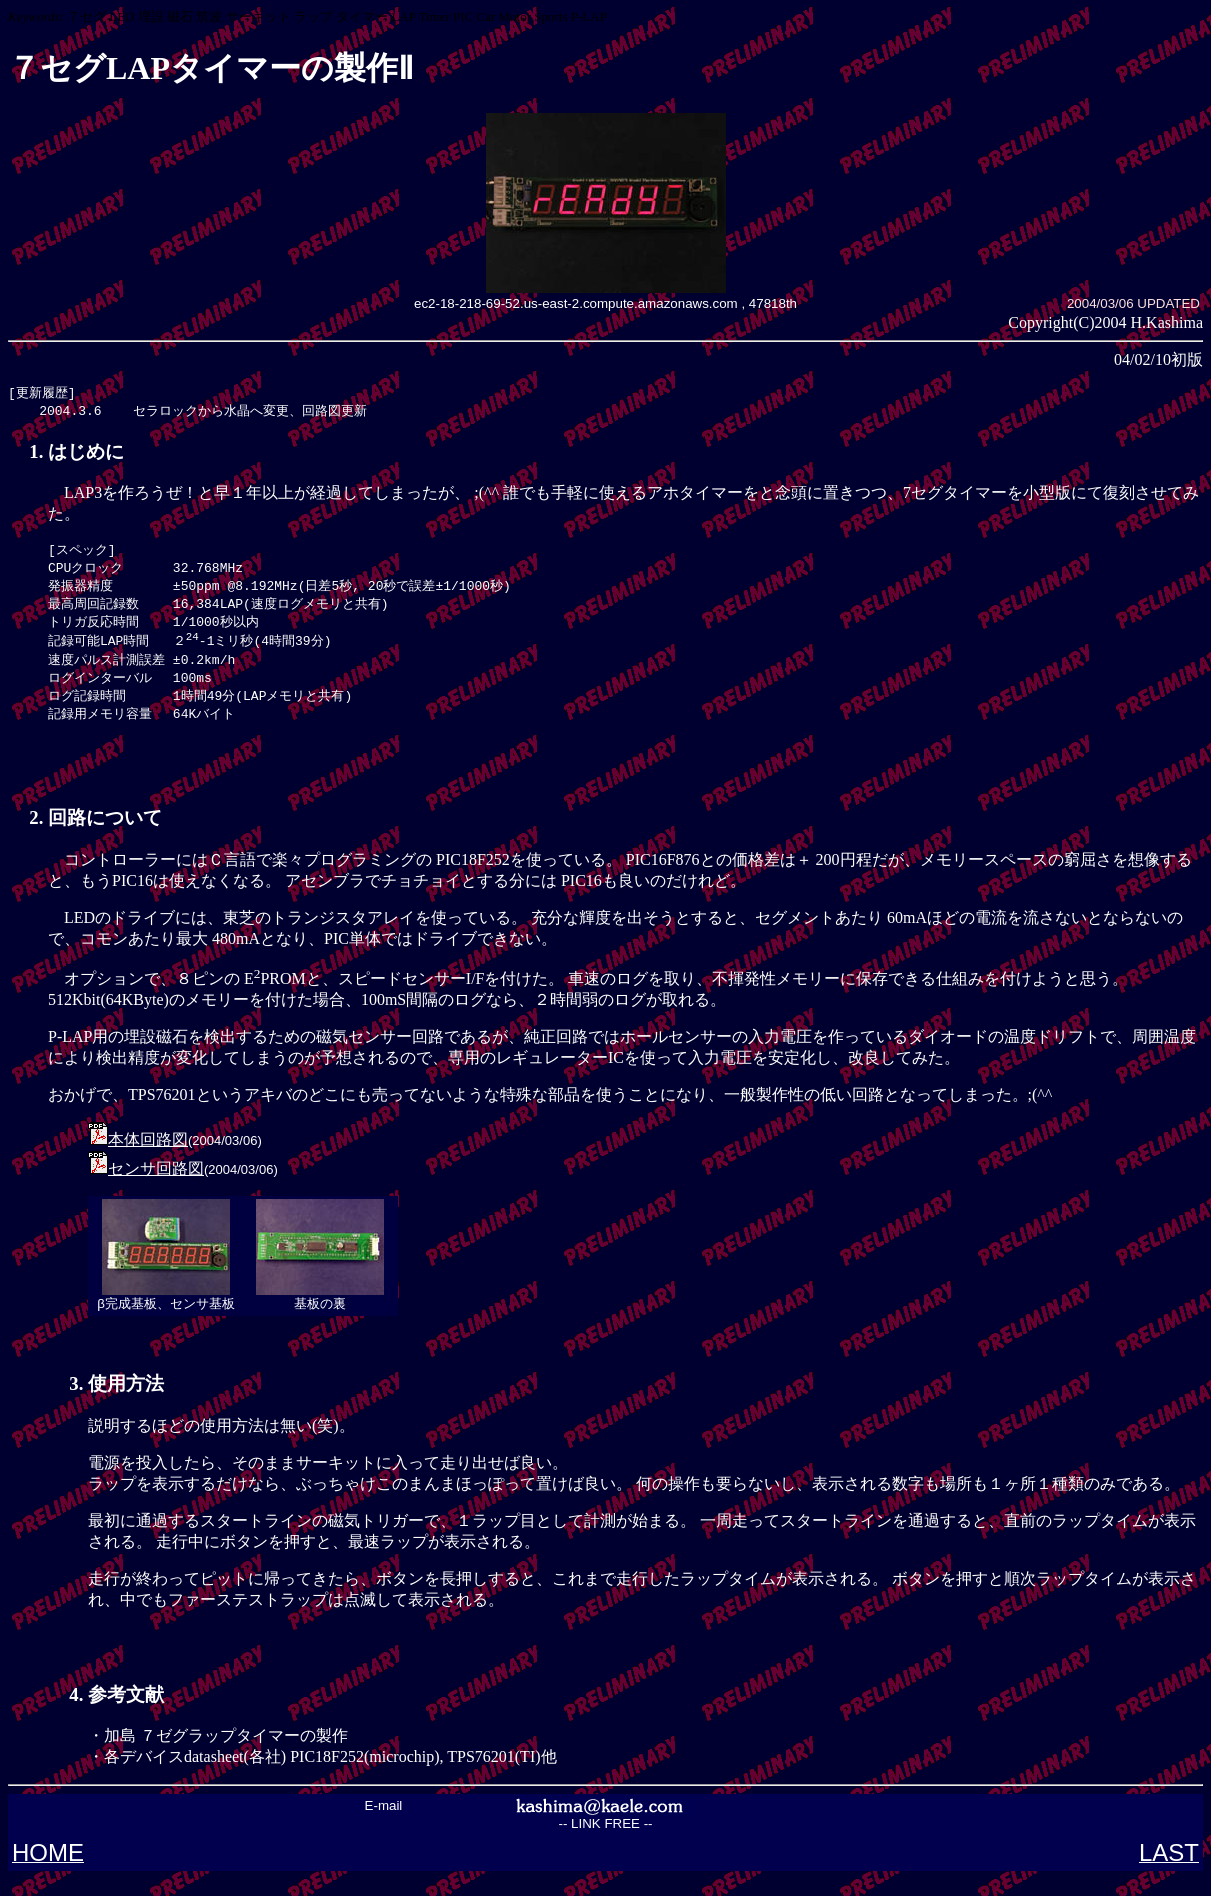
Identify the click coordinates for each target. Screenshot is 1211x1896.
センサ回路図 (156, 1185)
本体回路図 (148, 1156)
